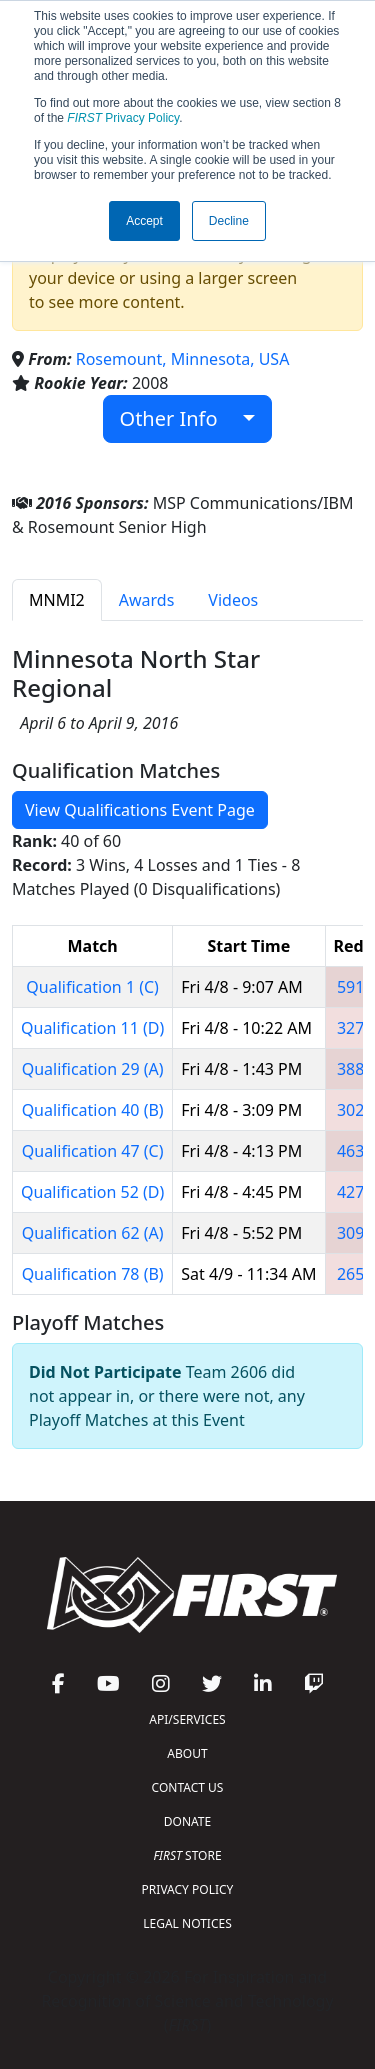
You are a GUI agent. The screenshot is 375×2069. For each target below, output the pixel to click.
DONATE (187, 1821)
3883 (355, 1069)
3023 (355, 1110)
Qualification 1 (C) (92, 987)
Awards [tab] (147, 600)
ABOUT (187, 1753)
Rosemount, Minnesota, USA (183, 359)
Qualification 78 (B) (93, 1274)
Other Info (179, 418)
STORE (187, 1855)
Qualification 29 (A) (93, 1069)
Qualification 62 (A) (93, 1233)
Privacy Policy (123, 118)
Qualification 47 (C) (93, 1151)
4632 (355, 1151)
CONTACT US (188, 1787)
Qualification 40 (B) (93, 1110)
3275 (355, 1028)
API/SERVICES (187, 1719)
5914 (355, 987)
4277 (355, 1192)
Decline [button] (229, 221)
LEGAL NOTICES (187, 1923)
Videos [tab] (233, 600)
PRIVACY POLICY (188, 1889)
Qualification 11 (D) (92, 1028)
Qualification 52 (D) (92, 1192)
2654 (355, 1274)
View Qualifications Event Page (140, 810)
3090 (355, 1233)
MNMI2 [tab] (57, 600)
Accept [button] (144, 221)
